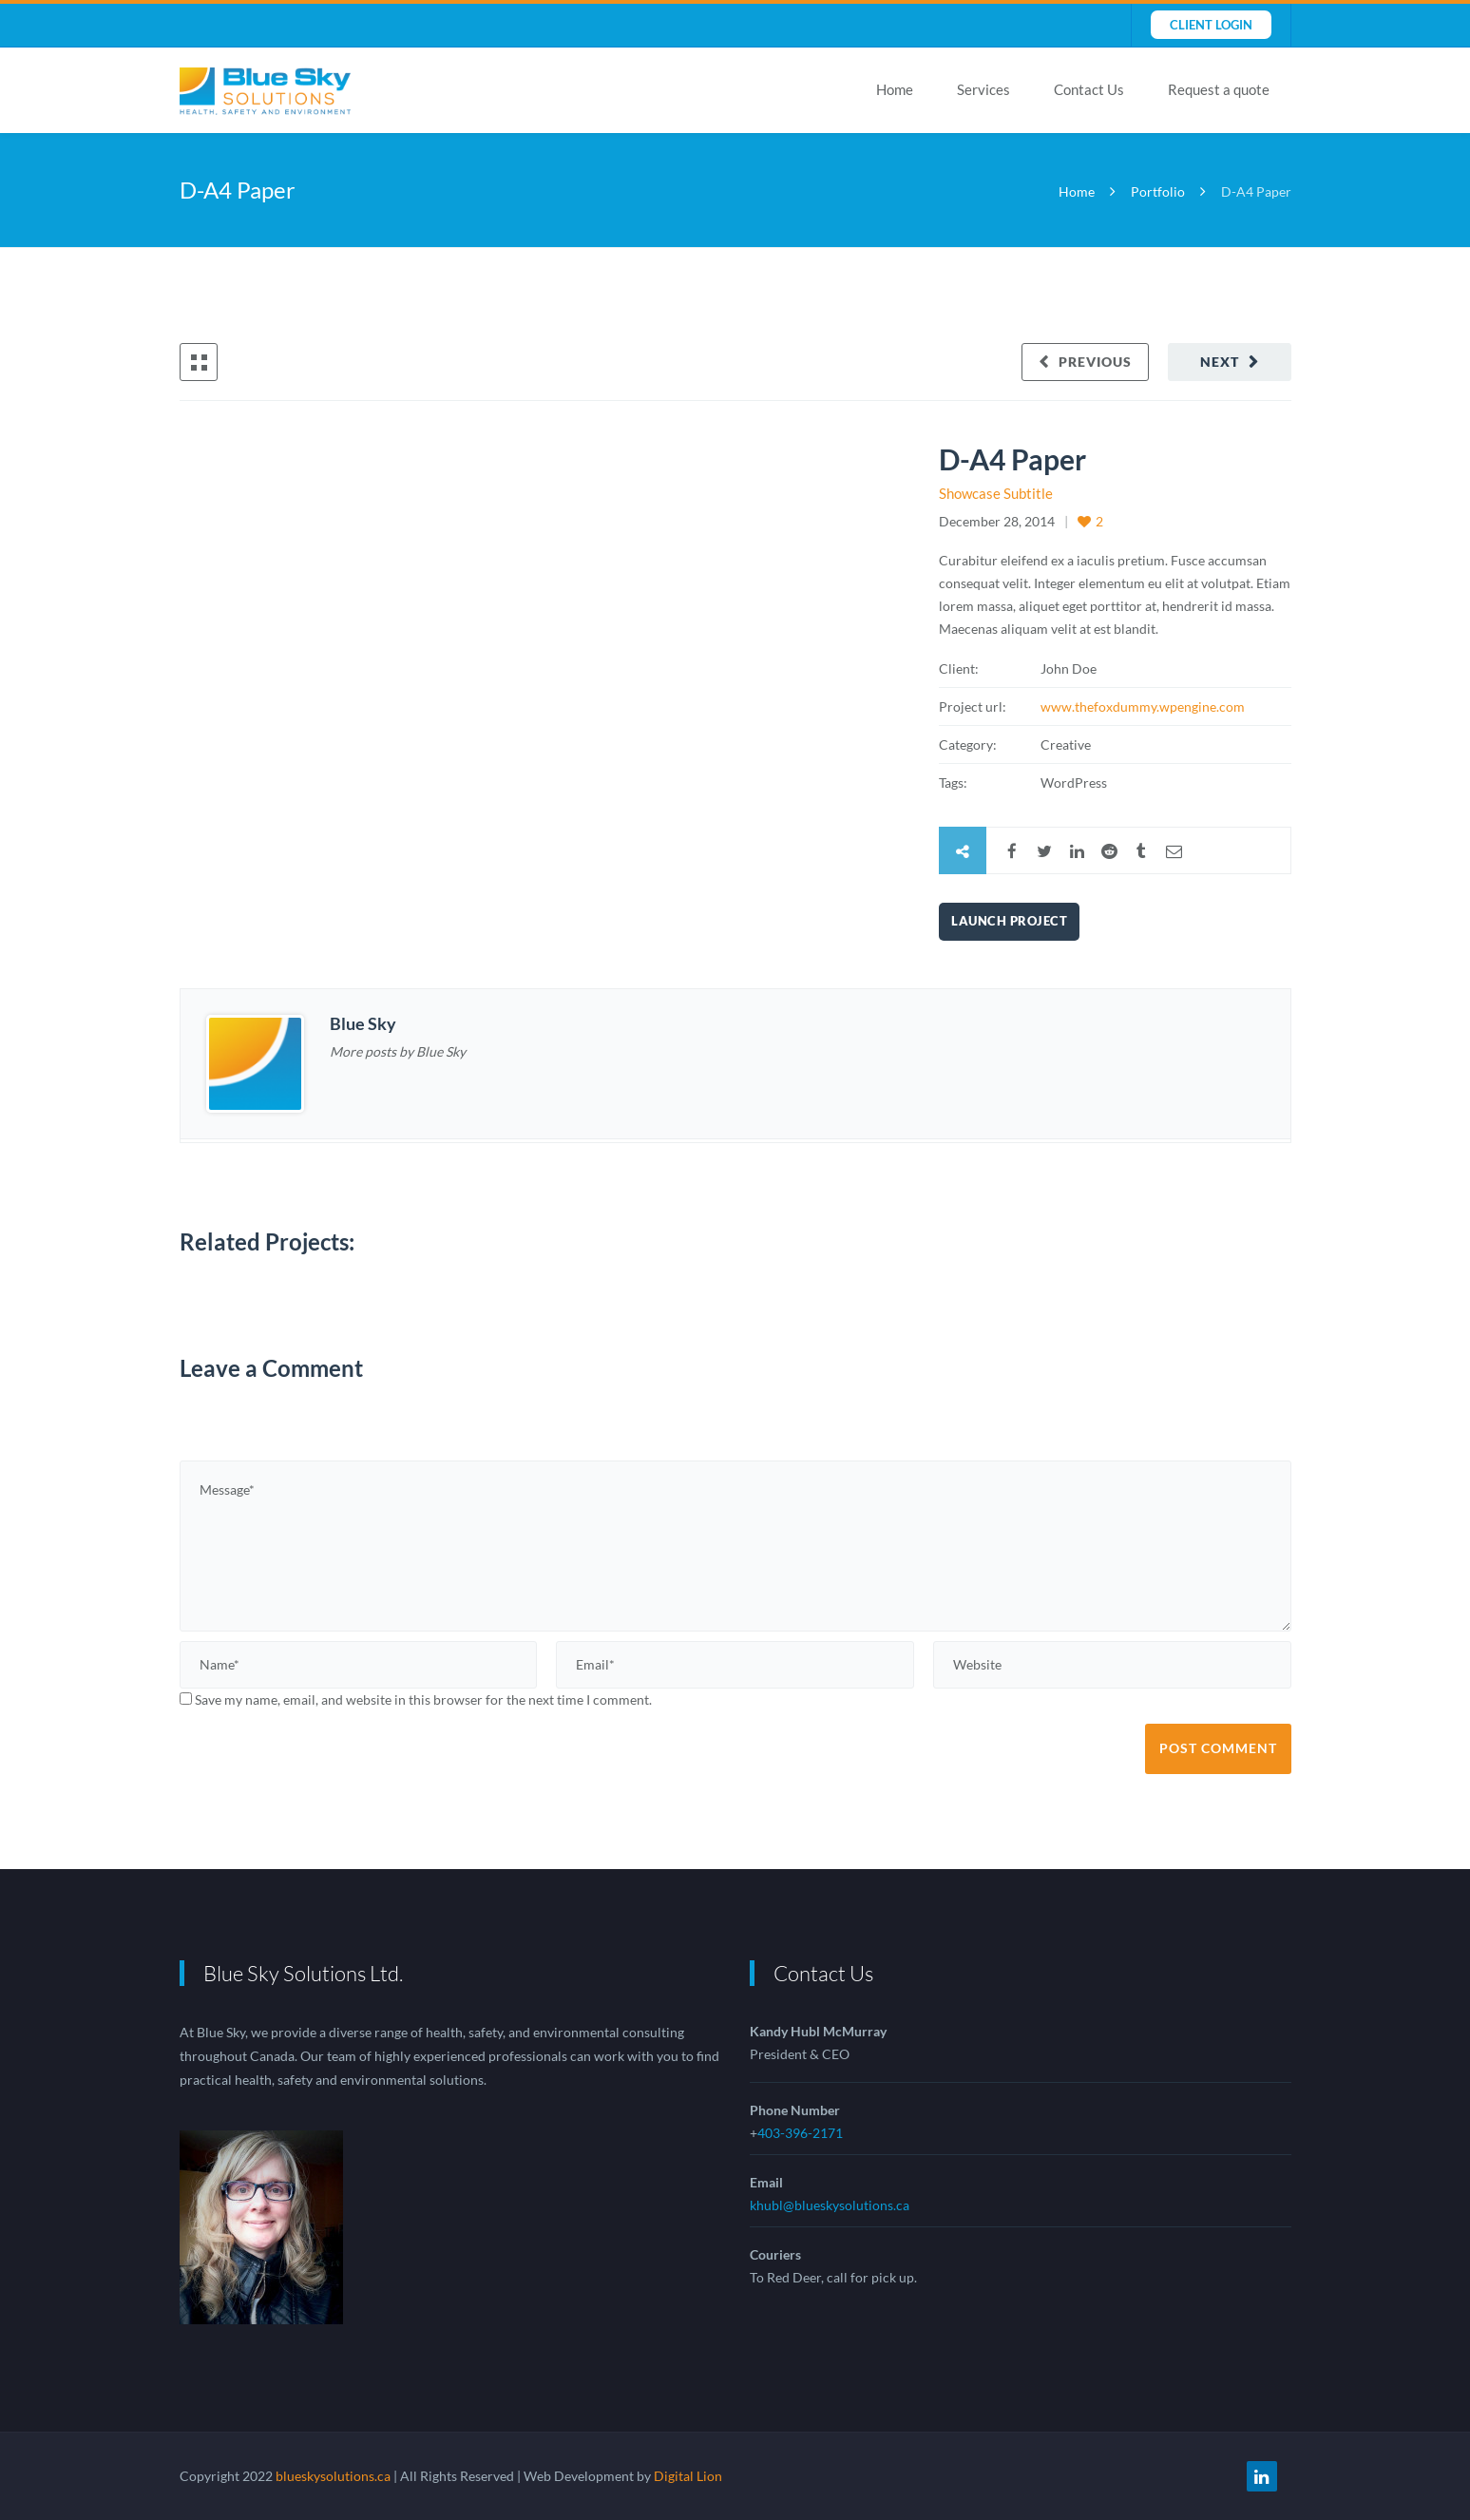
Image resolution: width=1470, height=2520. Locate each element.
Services (983, 89)
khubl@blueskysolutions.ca (829, 2205)
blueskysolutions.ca (333, 2476)
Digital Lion (688, 2476)
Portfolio (1158, 191)
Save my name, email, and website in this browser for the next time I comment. (423, 1699)
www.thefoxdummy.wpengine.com (1142, 706)
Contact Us (1089, 89)
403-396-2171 (800, 2133)
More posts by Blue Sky (398, 1051)
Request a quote (1219, 89)
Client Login (1211, 24)
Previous (1095, 361)
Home (894, 89)
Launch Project (1009, 921)
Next (1219, 361)
